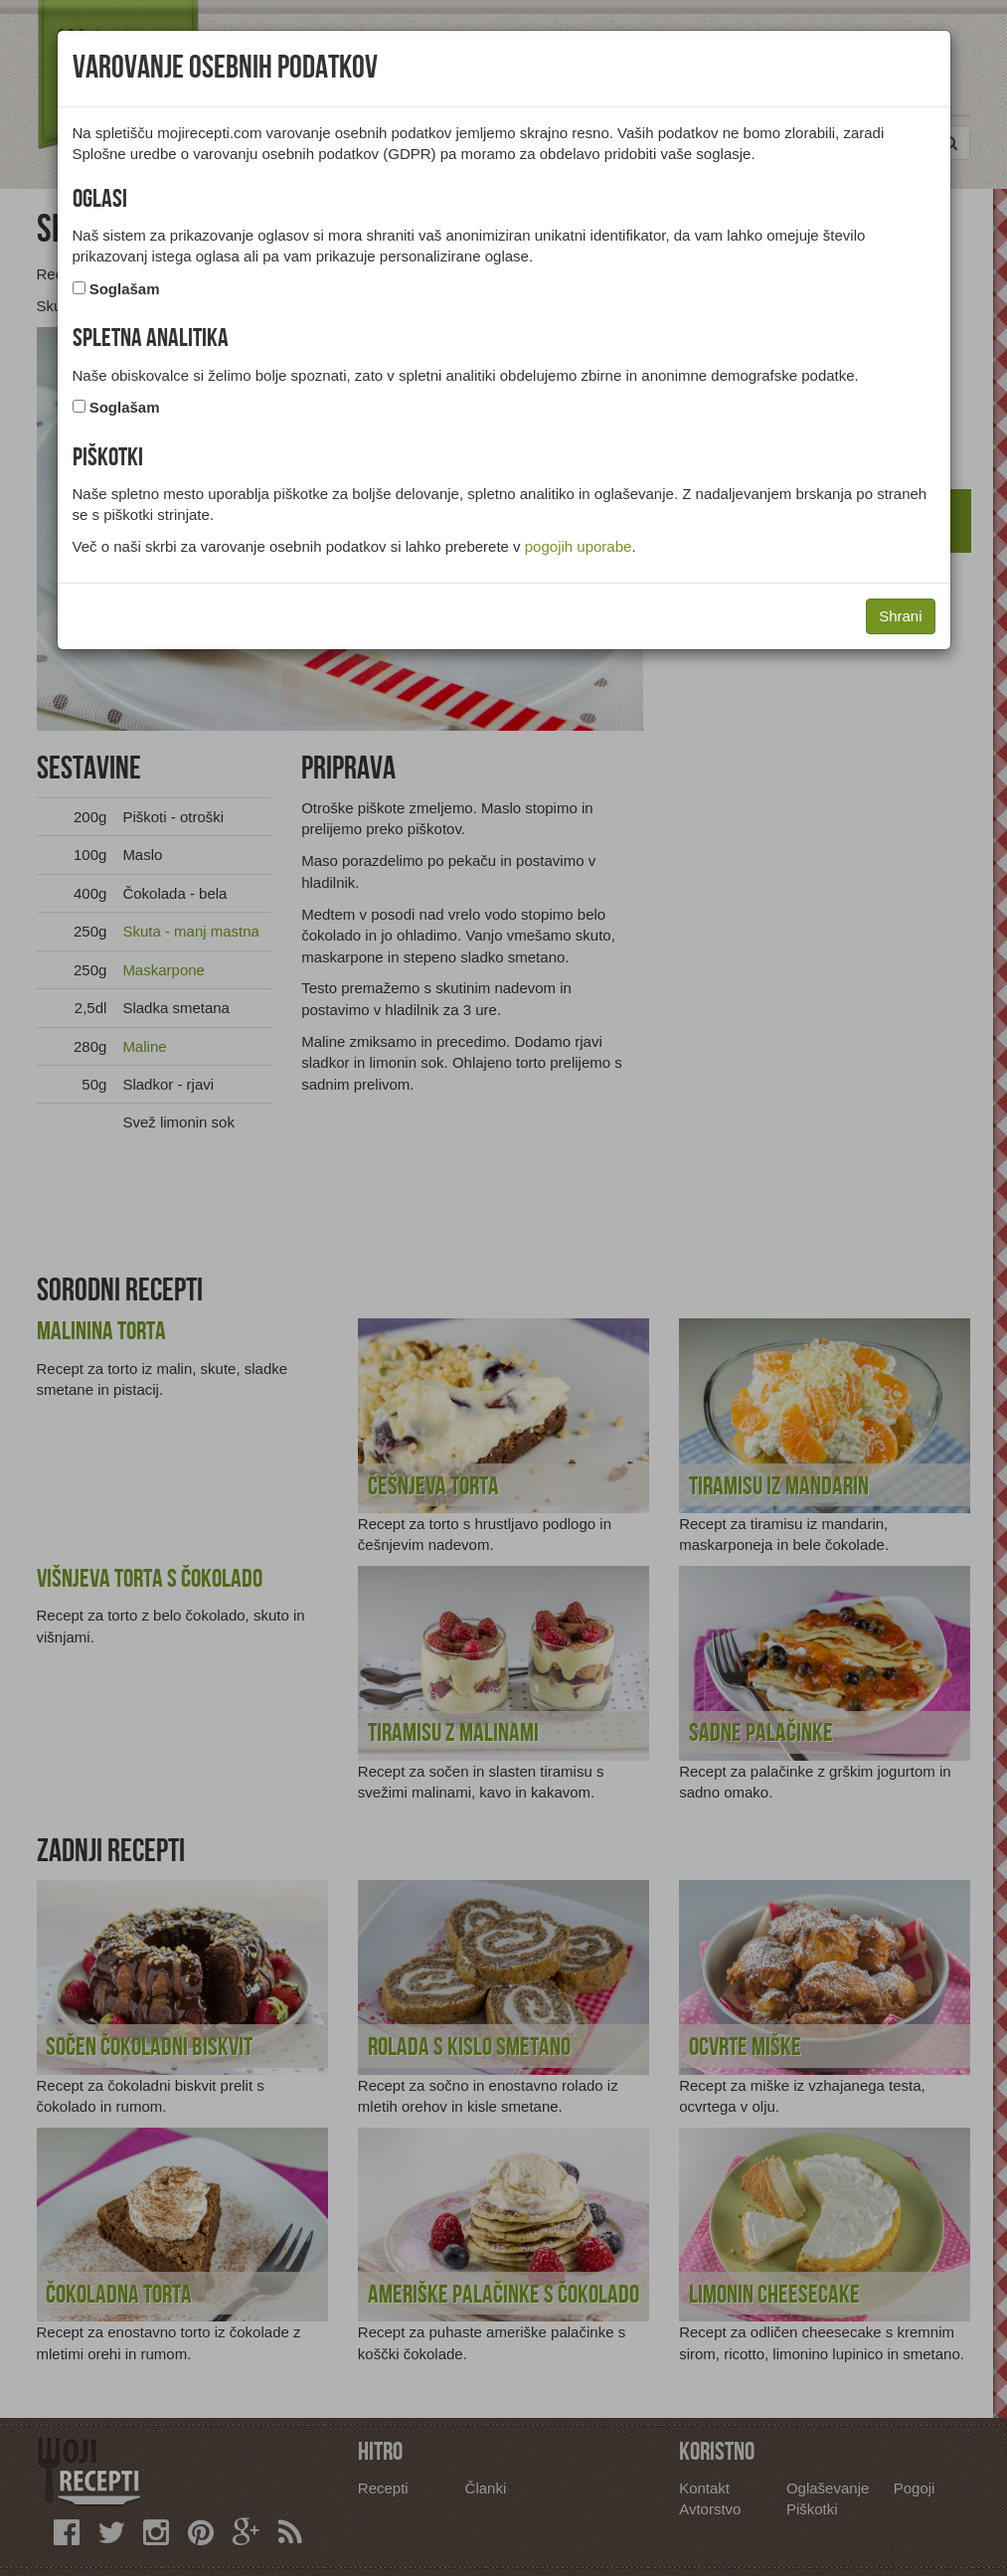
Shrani (900, 615)
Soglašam (124, 288)
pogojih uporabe (578, 546)
